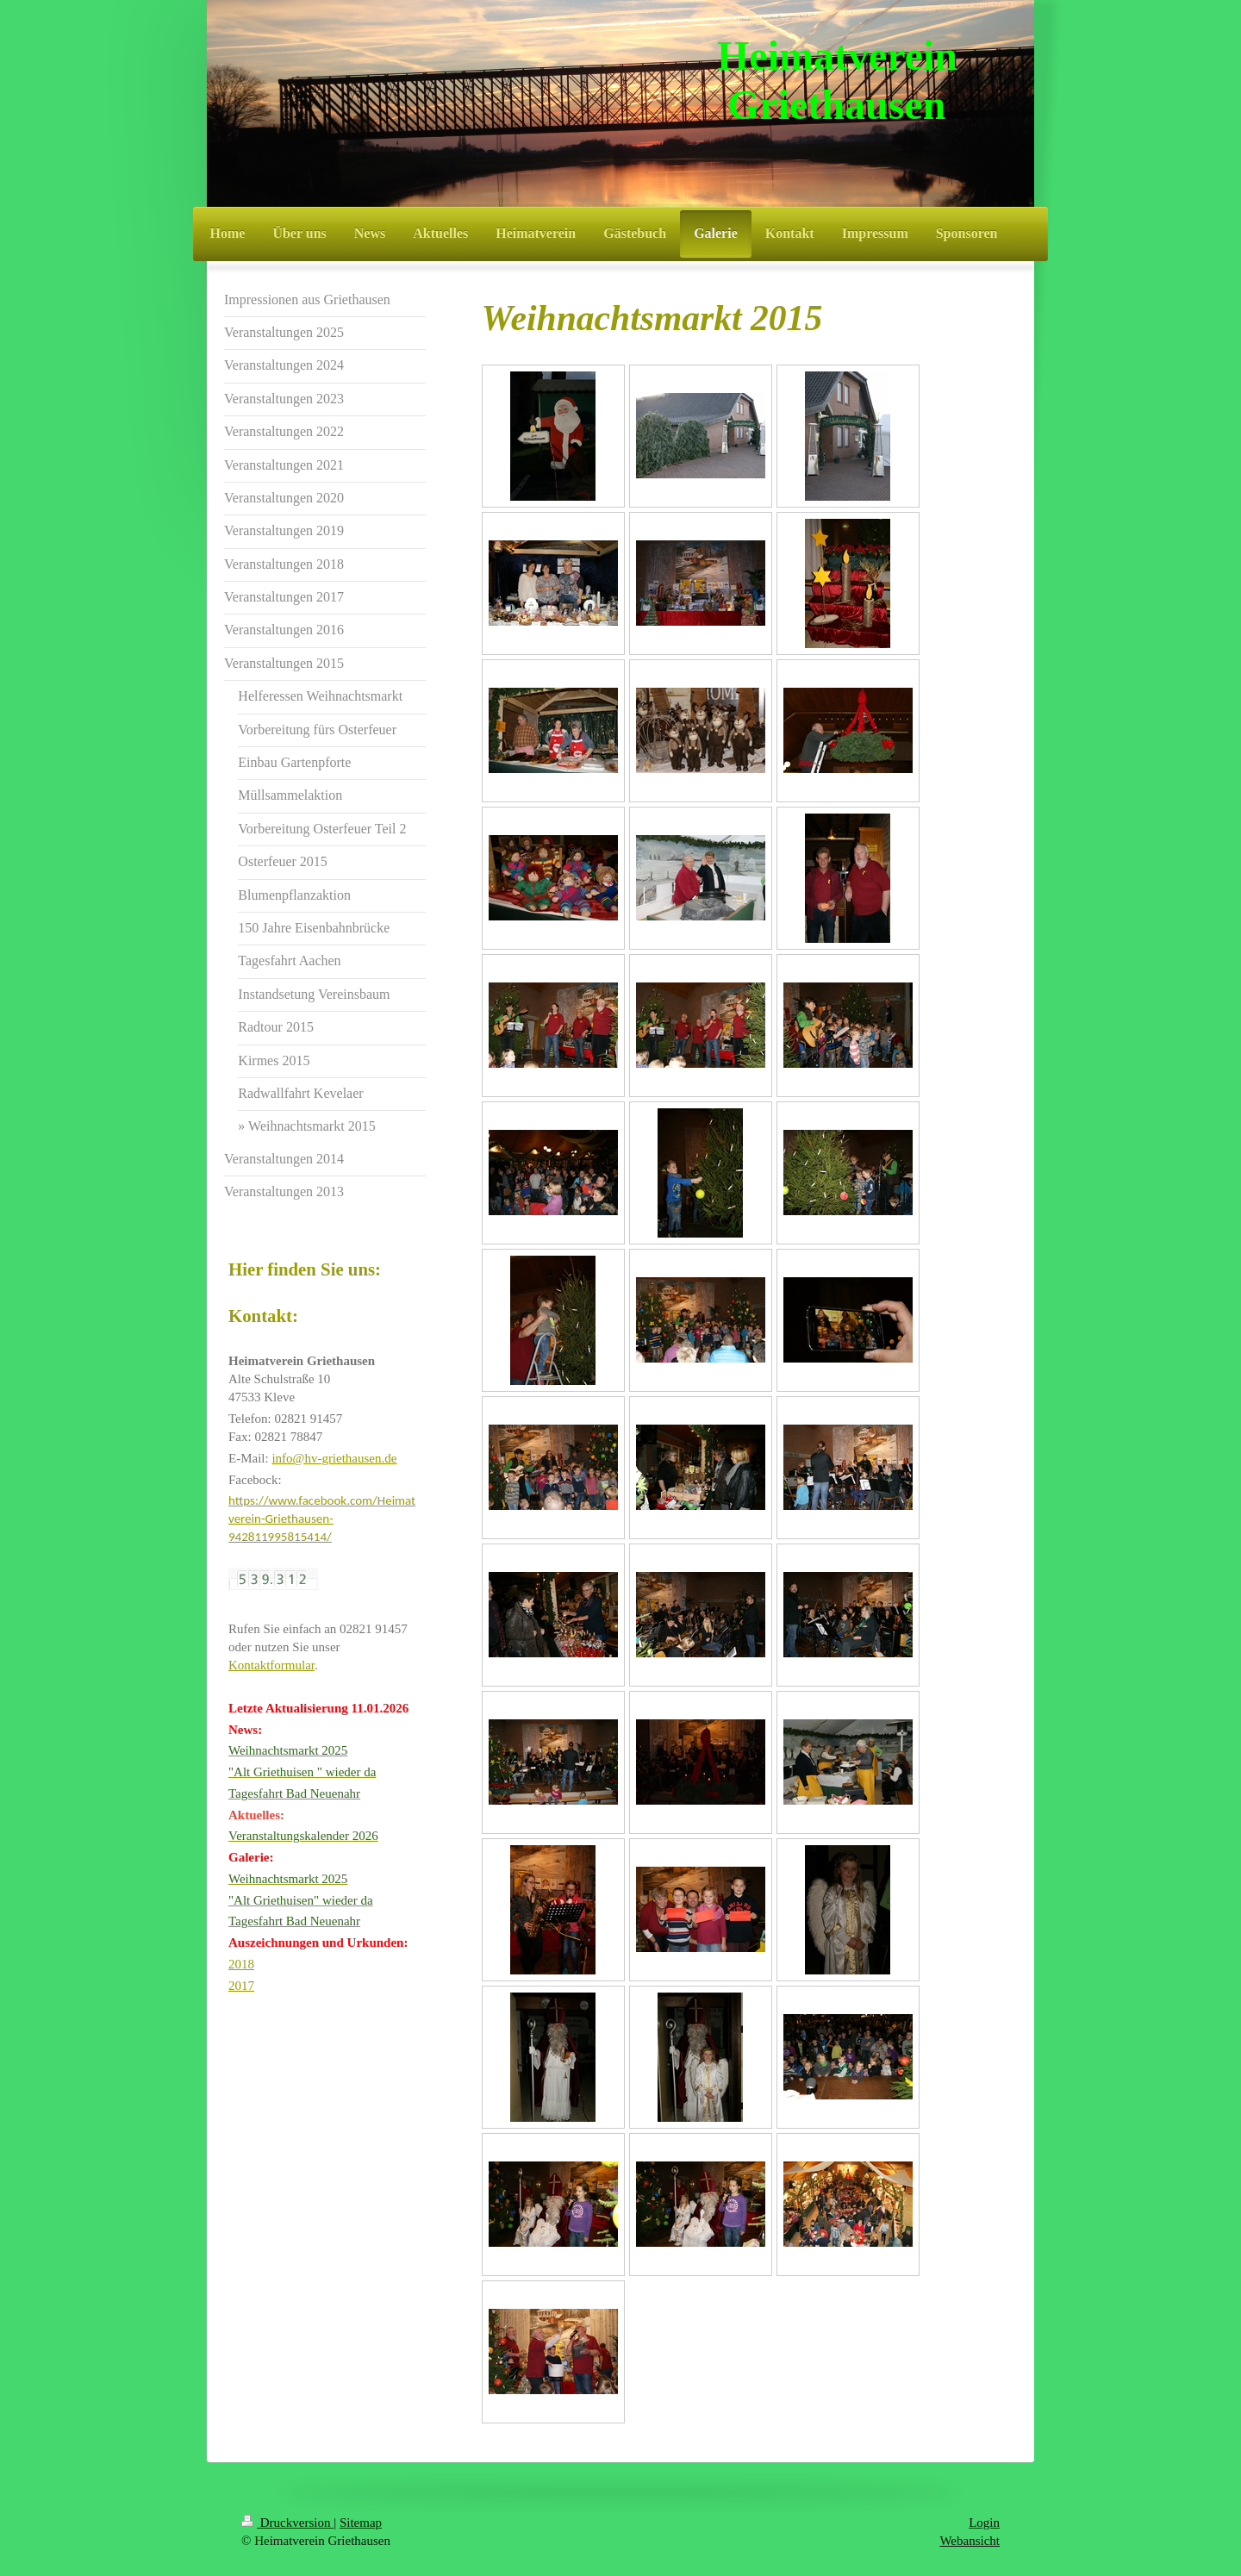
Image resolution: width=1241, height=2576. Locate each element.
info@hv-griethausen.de (333, 1458)
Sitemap (361, 2522)
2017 (241, 1986)
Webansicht (969, 2541)
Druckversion (287, 2522)
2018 (241, 1964)
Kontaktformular (271, 1665)
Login (984, 2522)
